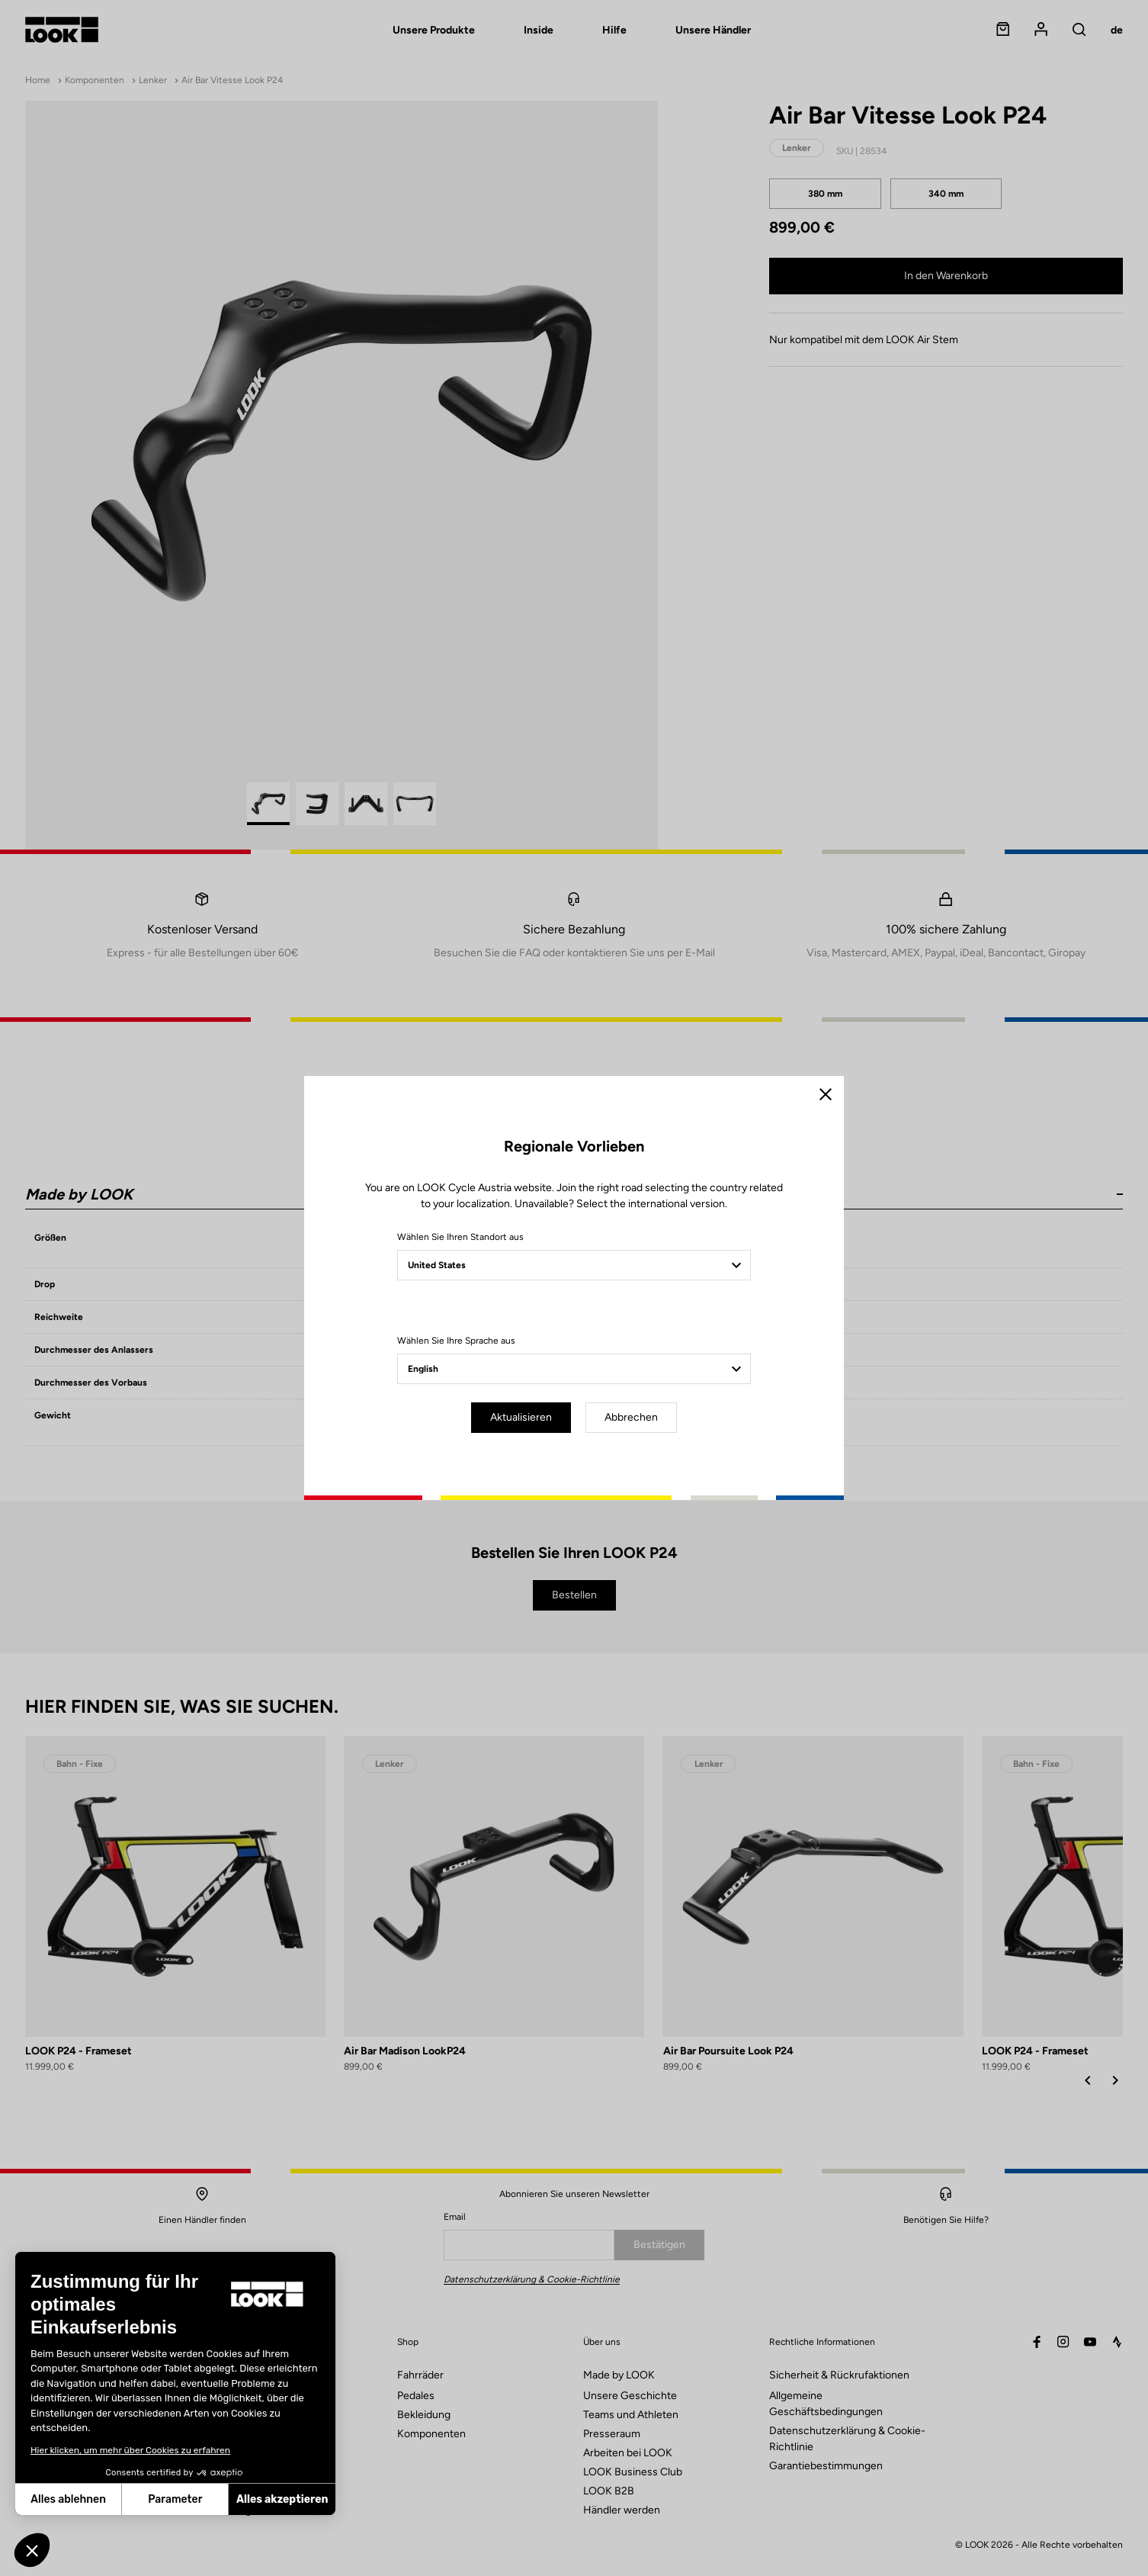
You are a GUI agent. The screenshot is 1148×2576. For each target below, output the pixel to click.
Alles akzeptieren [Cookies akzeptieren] (282, 2499)
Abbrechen (631, 1417)
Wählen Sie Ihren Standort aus (460, 1237)
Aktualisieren (521, 1417)
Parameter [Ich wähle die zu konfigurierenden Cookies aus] (175, 2499)
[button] (32, 2550)
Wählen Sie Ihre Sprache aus (456, 1340)
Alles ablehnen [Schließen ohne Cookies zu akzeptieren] (68, 2499)
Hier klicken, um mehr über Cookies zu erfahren (129, 2450)
